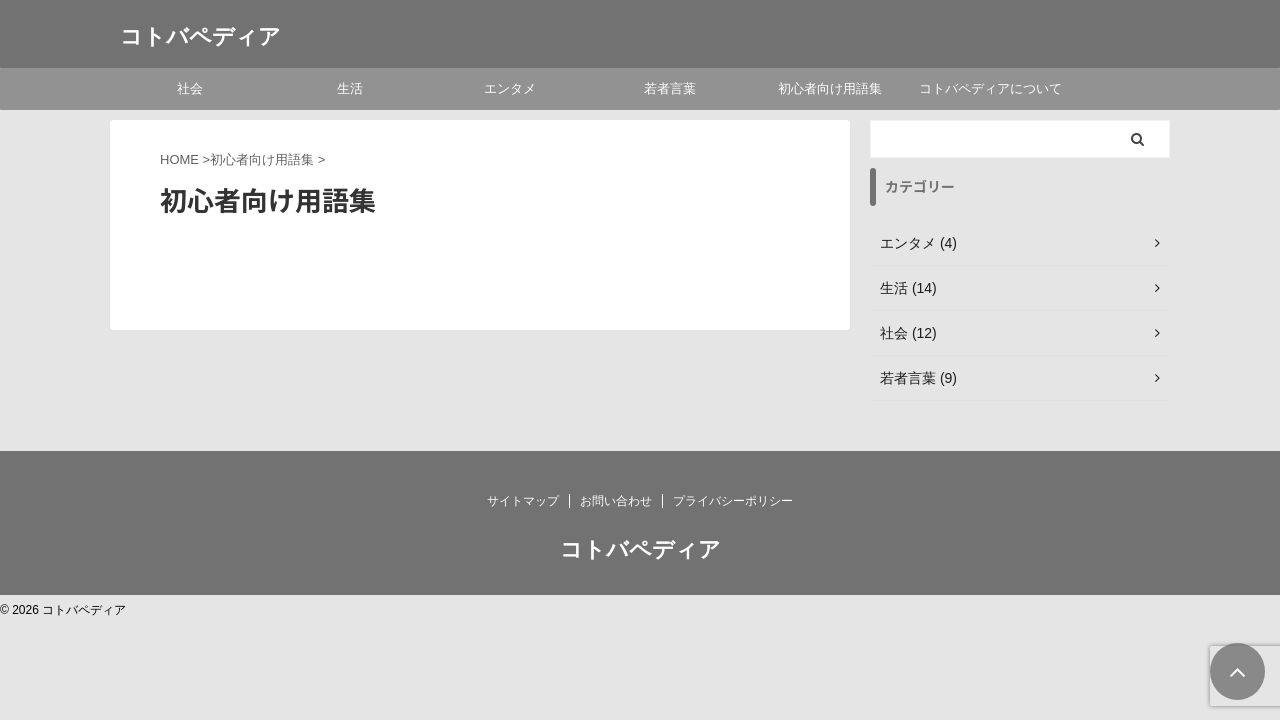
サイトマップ (523, 501)
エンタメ (510, 88)
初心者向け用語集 (830, 88)
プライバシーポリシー (733, 501)
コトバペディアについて (990, 88)
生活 (350, 88)
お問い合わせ (616, 501)
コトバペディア (200, 36)
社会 (190, 88)
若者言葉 (670, 88)
